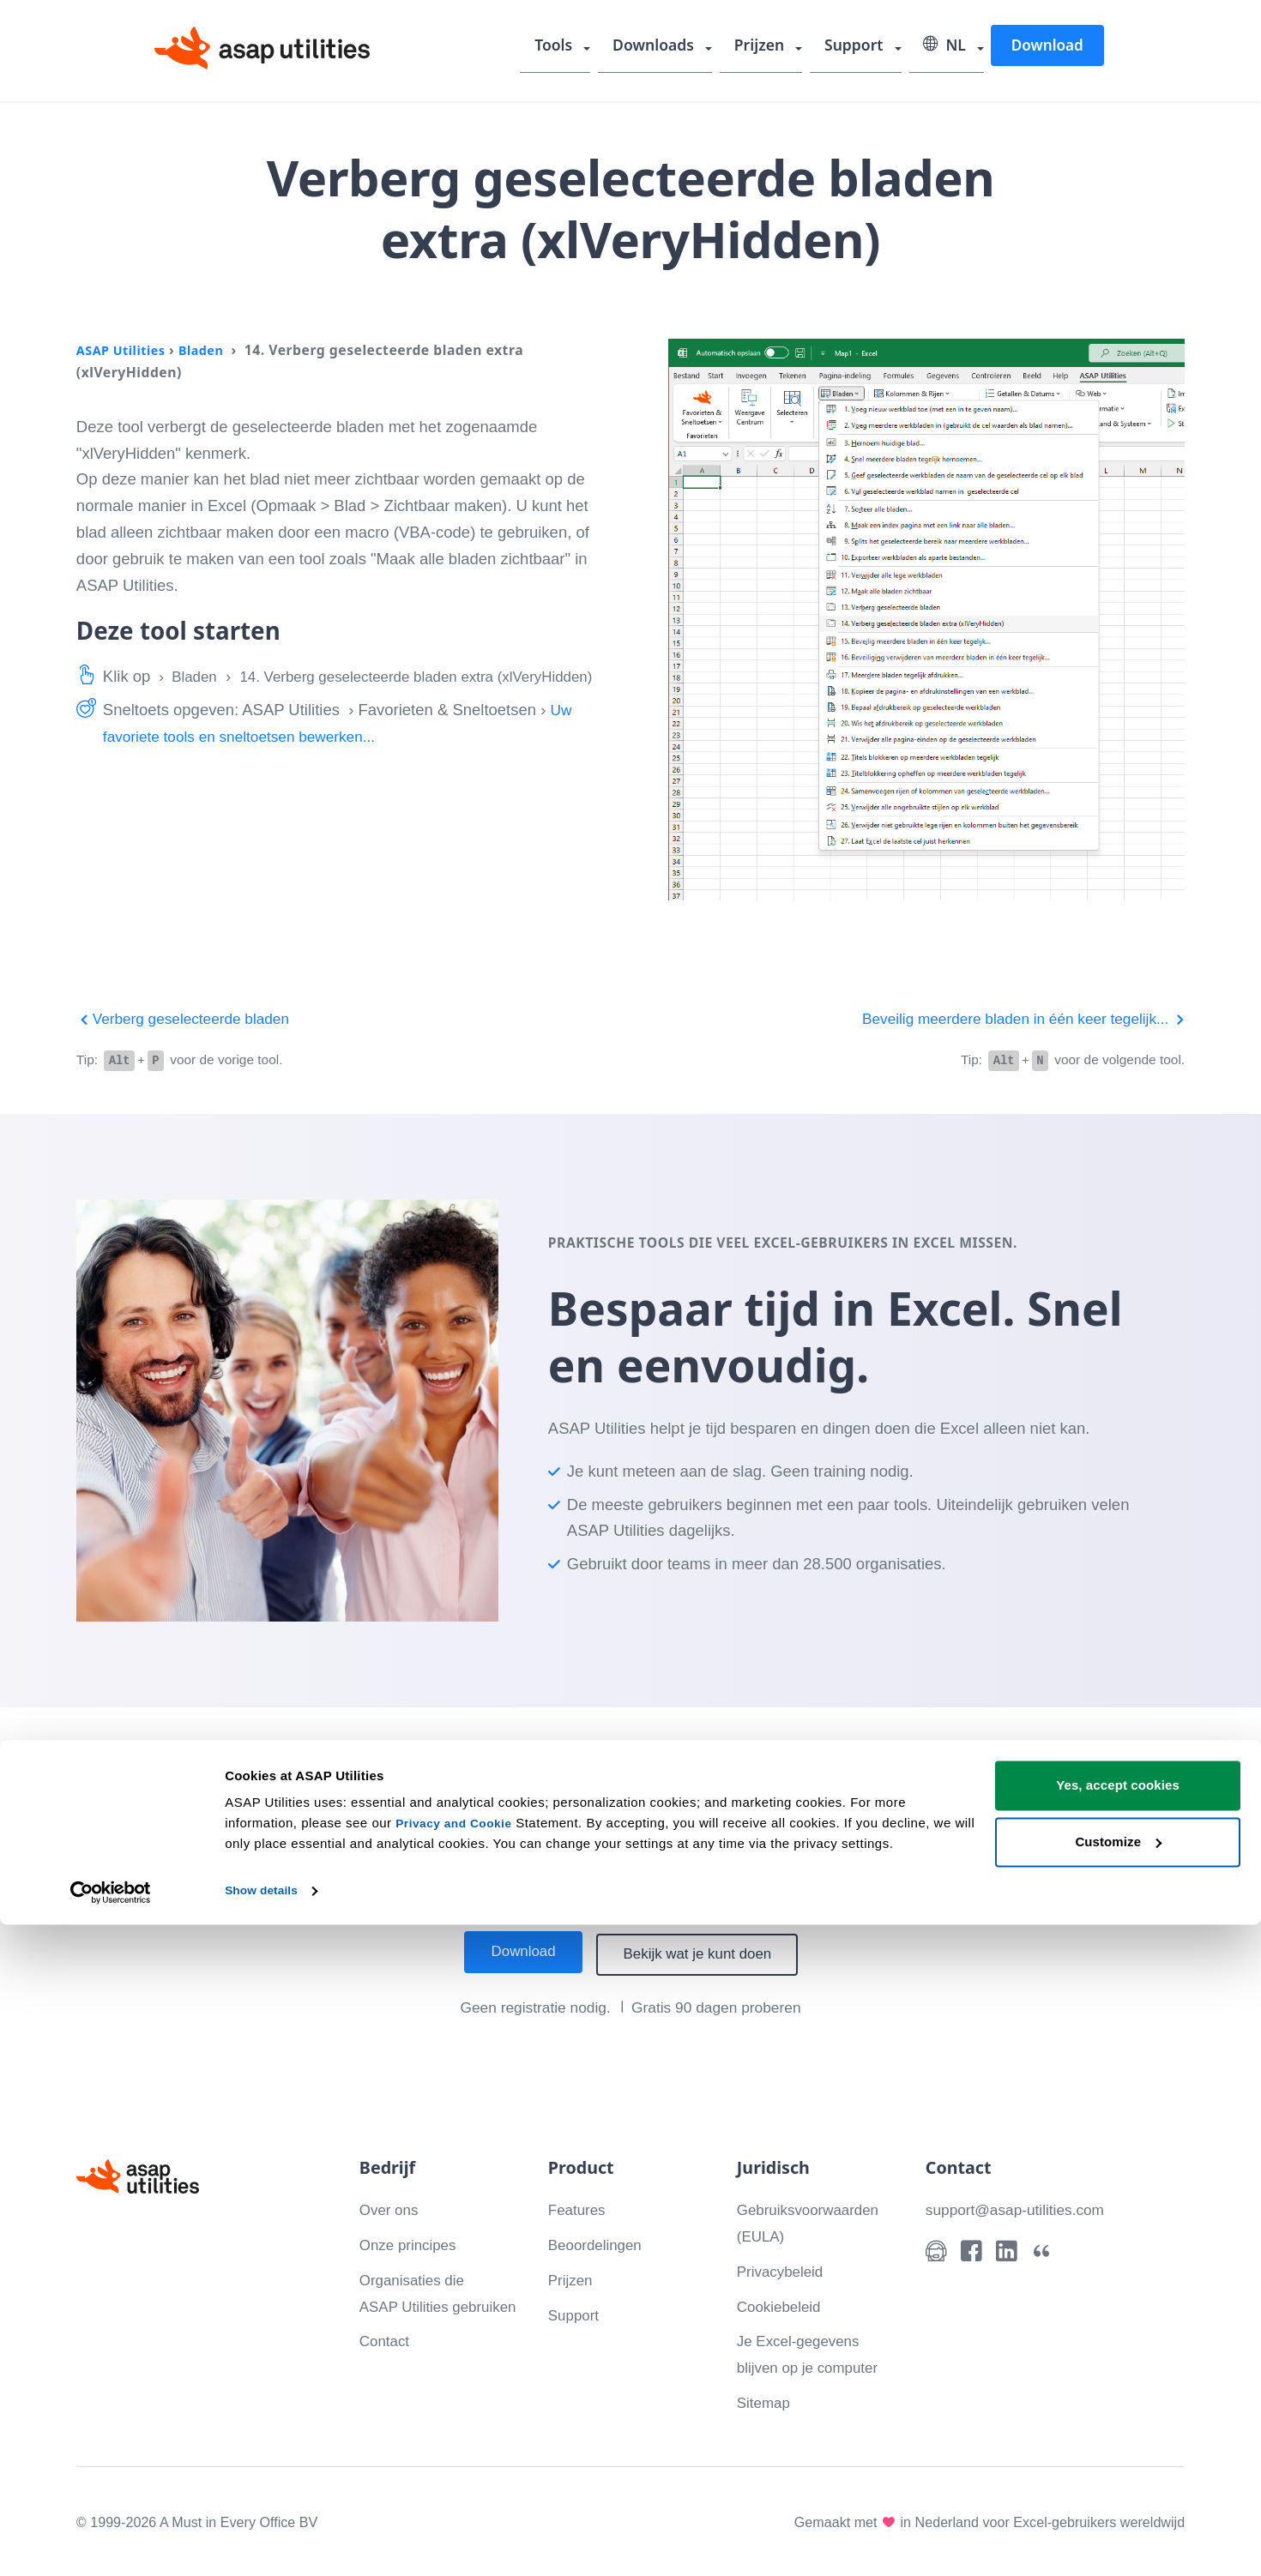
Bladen (210, 349)
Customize (1118, 2492)
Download (1046, 46)
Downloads (664, 47)
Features (579, 2208)
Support (859, 47)
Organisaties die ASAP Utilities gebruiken (416, 2304)
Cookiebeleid (783, 2304)
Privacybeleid (784, 2269)
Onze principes (412, 2243)
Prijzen (768, 47)
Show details (265, 2542)
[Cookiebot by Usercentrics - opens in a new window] (111, 2542)
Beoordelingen (599, 2243)
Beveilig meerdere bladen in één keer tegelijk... (1012, 1018)
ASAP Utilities (124, 349)
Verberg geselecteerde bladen (190, 1018)
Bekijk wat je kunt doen (703, 1953)
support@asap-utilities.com (1021, 2208)
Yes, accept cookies (1118, 2436)
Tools (568, 47)
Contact (386, 2365)
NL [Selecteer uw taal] (947, 47)
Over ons (391, 2208)
